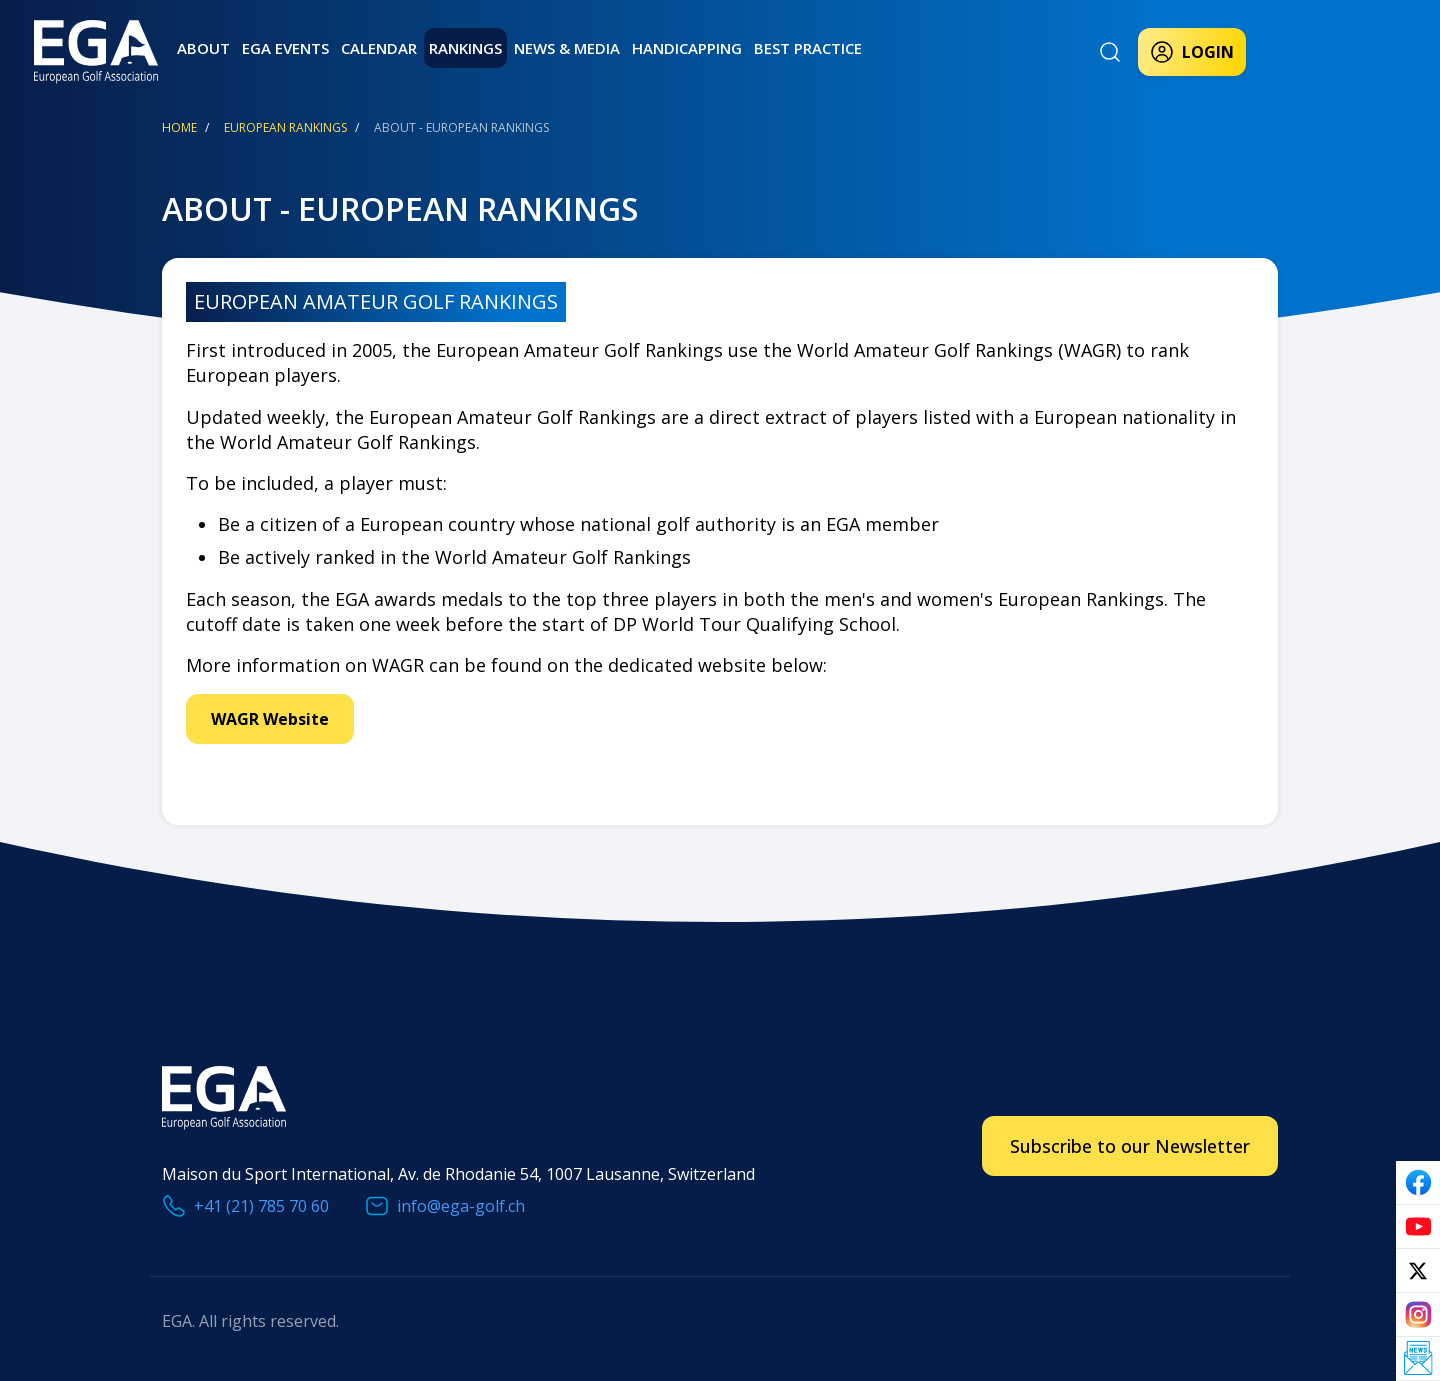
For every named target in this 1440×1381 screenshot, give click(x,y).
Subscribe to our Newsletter (1130, 1146)
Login (1192, 52)
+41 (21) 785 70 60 (261, 1206)
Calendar (379, 48)
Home (179, 127)
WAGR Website (270, 719)
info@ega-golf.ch (461, 1206)
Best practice (808, 48)
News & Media (567, 48)
